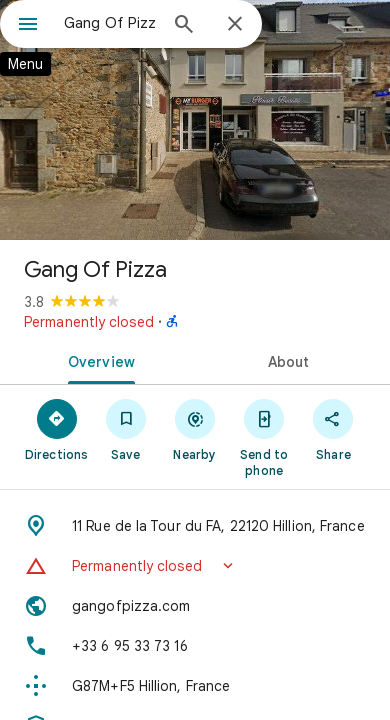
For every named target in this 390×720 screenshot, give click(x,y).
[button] (195, 566)
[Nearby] (194, 429)
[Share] (333, 429)
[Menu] (28, 26)
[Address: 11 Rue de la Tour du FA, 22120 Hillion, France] (195, 526)
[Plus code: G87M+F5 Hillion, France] (195, 686)
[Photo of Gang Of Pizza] (195, 120)
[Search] (184, 26)
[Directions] (56, 429)
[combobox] (110, 23)
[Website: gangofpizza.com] (195, 606)
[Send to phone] (264, 437)
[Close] (235, 25)
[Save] (125, 429)
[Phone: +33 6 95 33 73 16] (195, 646)
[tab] (97, 360)
